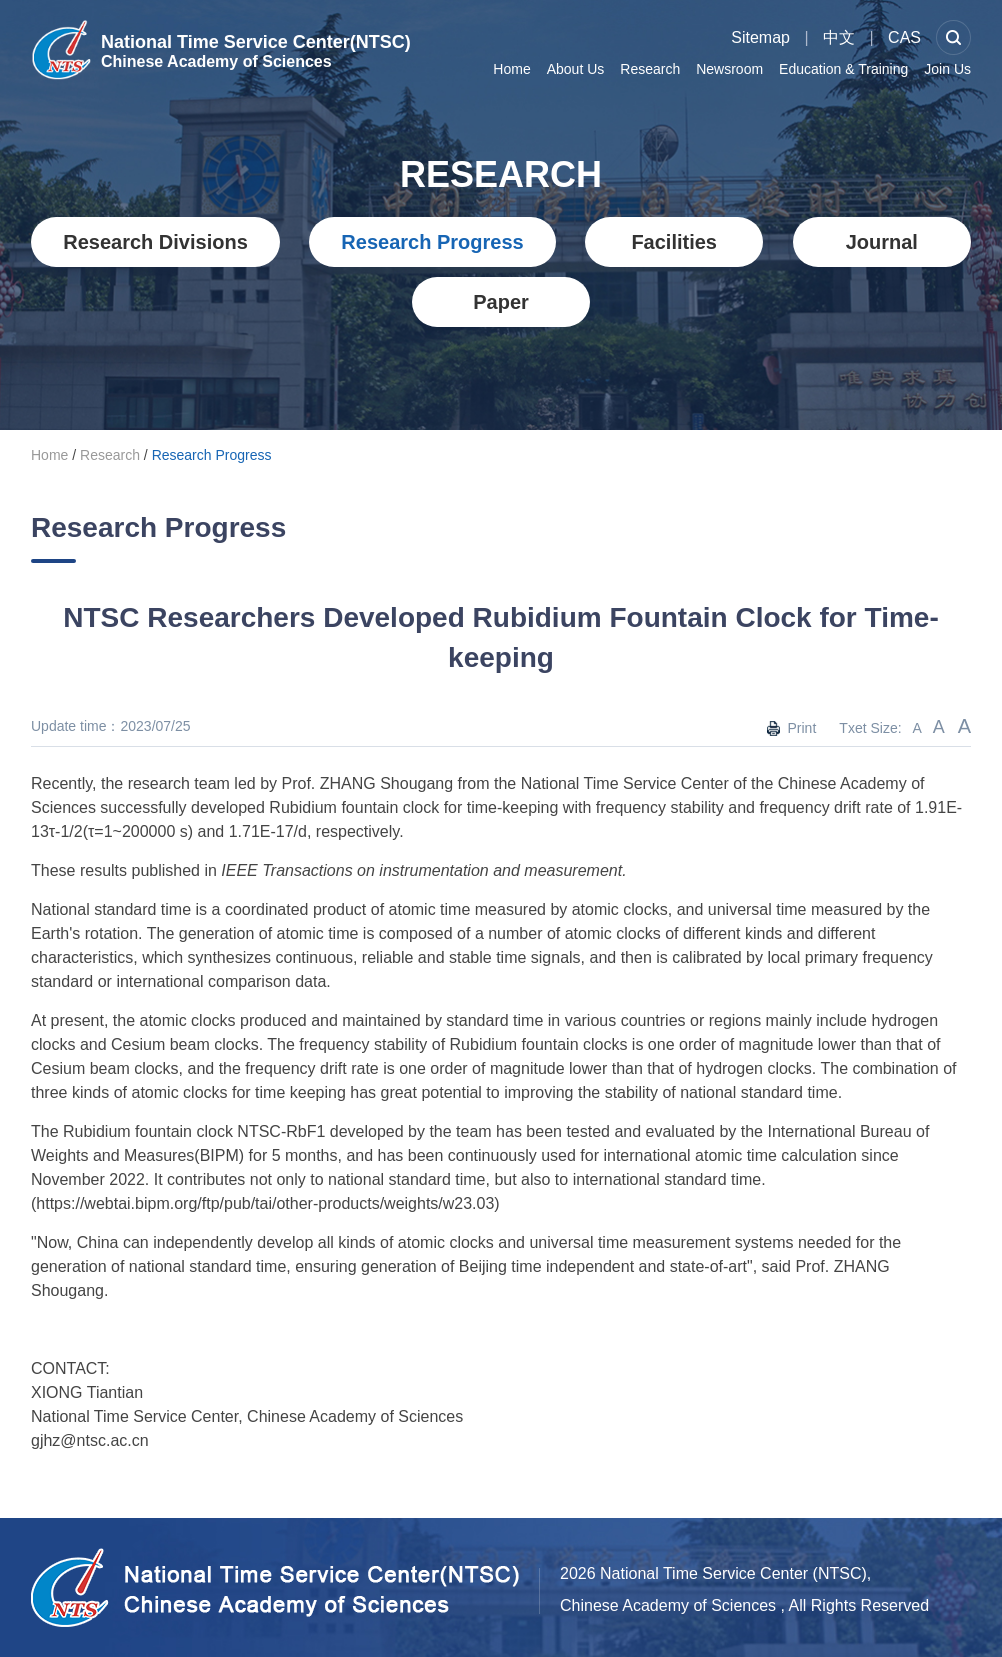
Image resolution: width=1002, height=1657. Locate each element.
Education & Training (843, 69)
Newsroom (729, 69)
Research (650, 69)
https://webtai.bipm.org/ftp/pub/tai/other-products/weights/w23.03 (265, 1203)
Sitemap (760, 37)
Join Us (947, 69)
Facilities (674, 242)
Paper (501, 302)
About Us (576, 69)
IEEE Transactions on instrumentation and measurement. (423, 870)
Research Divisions (155, 242)
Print (801, 728)
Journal (882, 242)
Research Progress (432, 242)
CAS (904, 37)
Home (511, 69)
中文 (839, 37)
